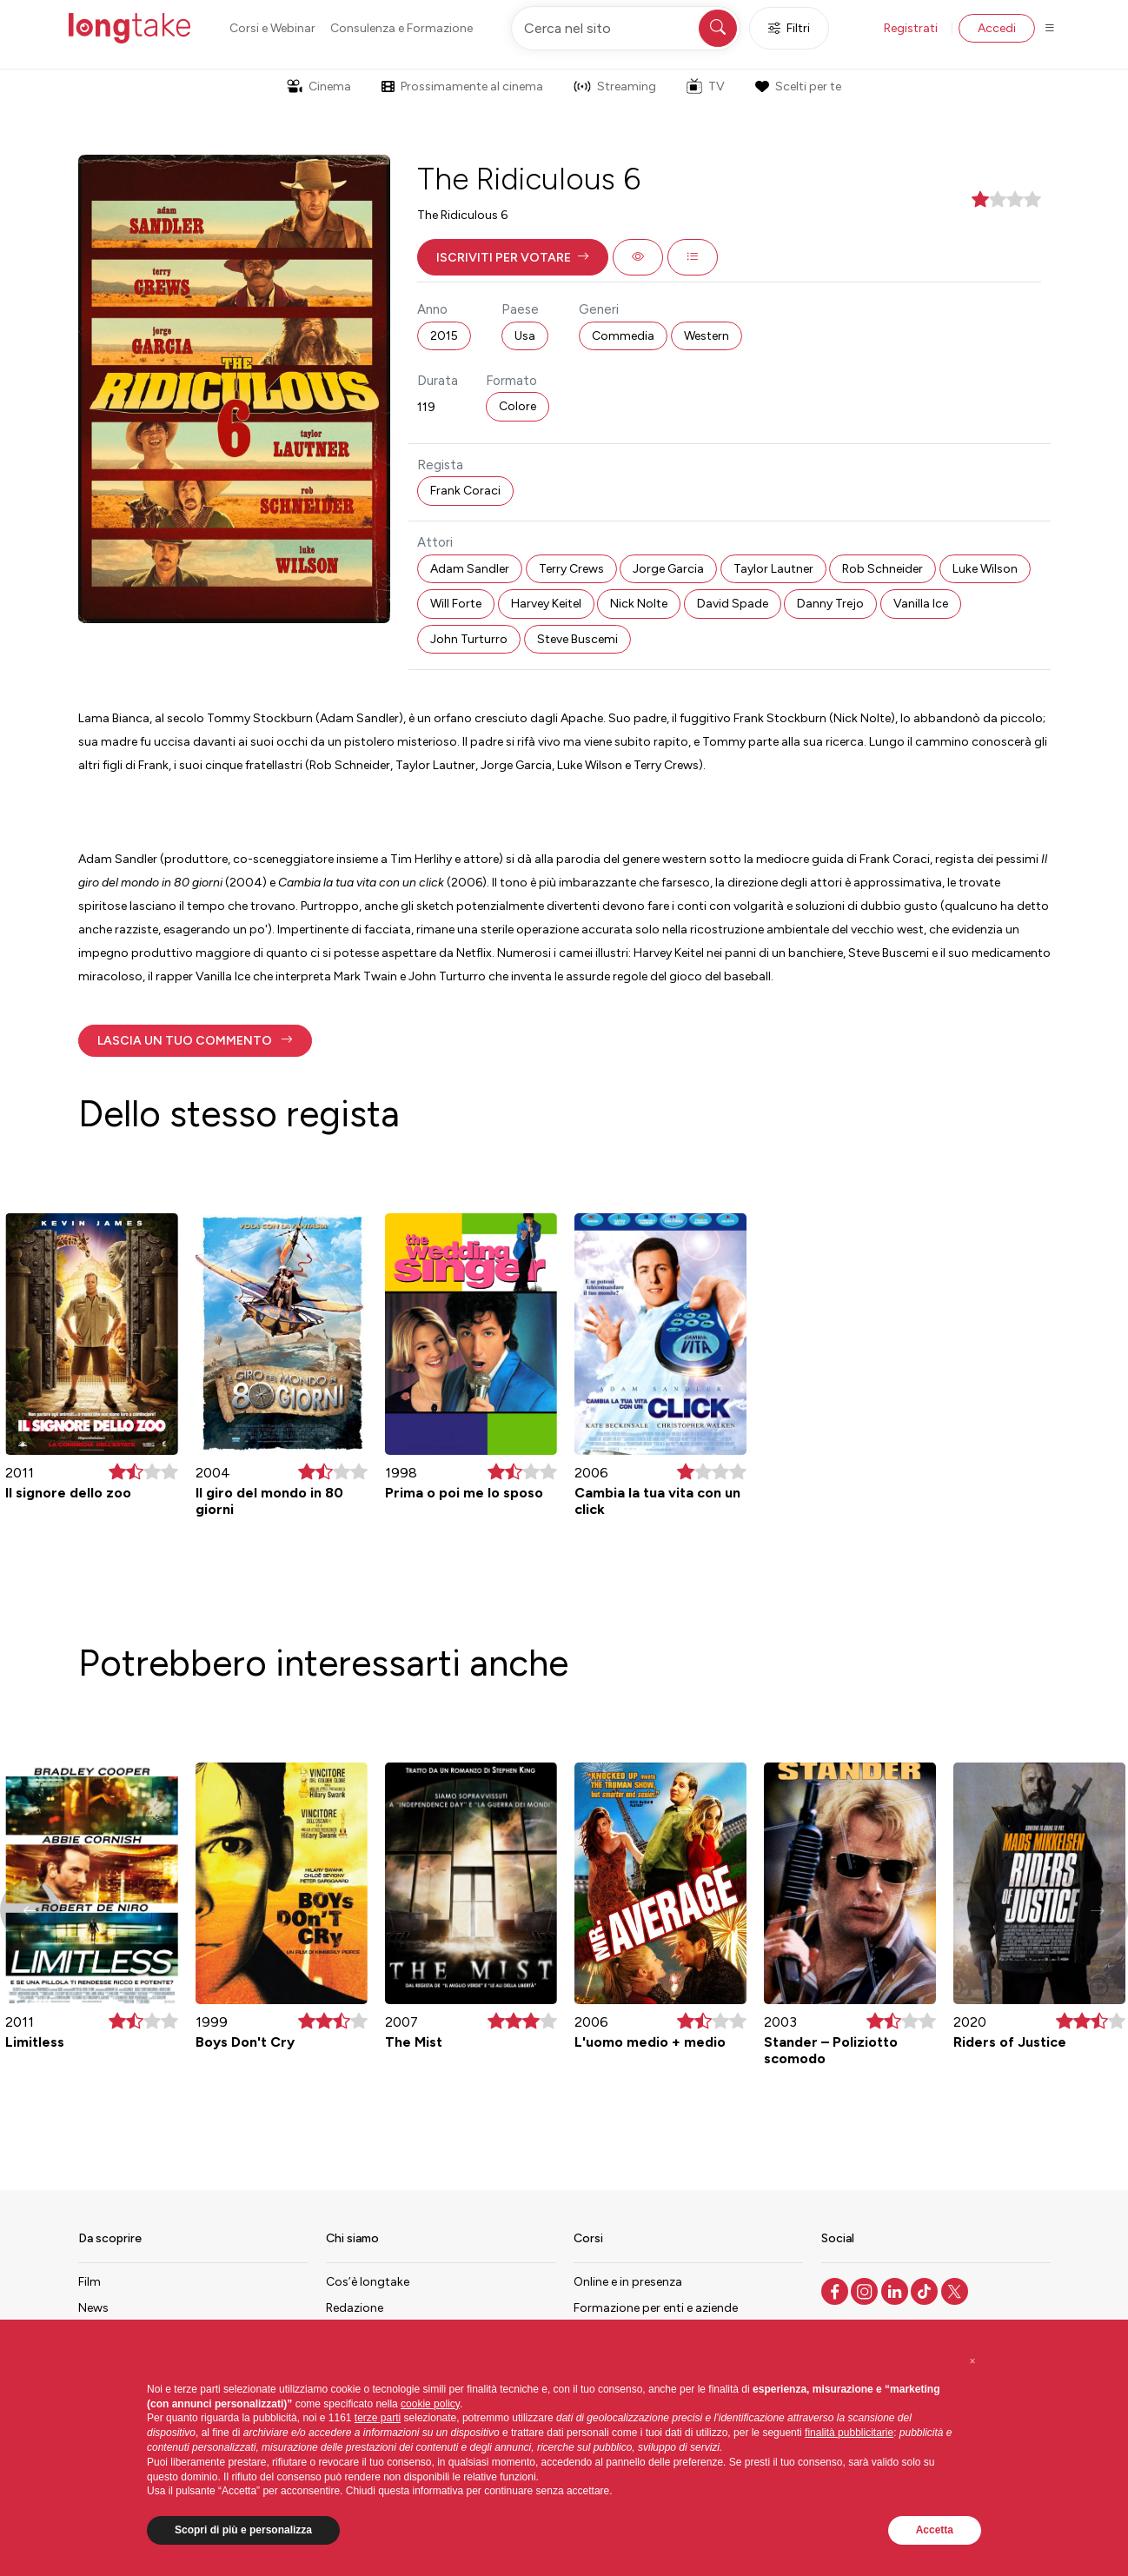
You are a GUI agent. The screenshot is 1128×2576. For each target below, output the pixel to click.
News (93, 2307)
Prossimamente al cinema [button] (462, 86)
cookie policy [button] (430, 2404)
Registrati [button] (911, 28)
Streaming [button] (615, 86)
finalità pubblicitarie (849, 2433)
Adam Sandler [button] (469, 568)
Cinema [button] (319, 86)
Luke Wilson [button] (985, 568)
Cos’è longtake (367, 2281)
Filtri (789, 28)
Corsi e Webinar (272, 28)
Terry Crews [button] (571, 568)
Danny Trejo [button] (830, 603)
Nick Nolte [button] (638, 603)
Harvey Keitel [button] (546, 603)
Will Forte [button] (455, 603)
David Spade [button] (732, 603)
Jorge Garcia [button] (668, 568)
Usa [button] (524, 336)
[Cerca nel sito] (625, 28)
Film (89, 2281)
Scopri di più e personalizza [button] (243, 2530)
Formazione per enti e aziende (656, 2307)
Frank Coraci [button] (465, 490)
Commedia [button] (623, 336)
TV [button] (706, 86)
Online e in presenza (628, 2281)
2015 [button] (444, 336)
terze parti (378, 2418)
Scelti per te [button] (797, 86)
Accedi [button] (997, 28)
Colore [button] (517, 406)
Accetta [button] (934, 2530)
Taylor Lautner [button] (773, 568)
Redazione (354, 2307)
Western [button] (706, 336)
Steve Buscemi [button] (577, 639)
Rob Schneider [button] (882, 568)
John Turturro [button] (469, 639)
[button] (512, 257)
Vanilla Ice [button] (920, 603)
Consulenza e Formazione (401, 28)
